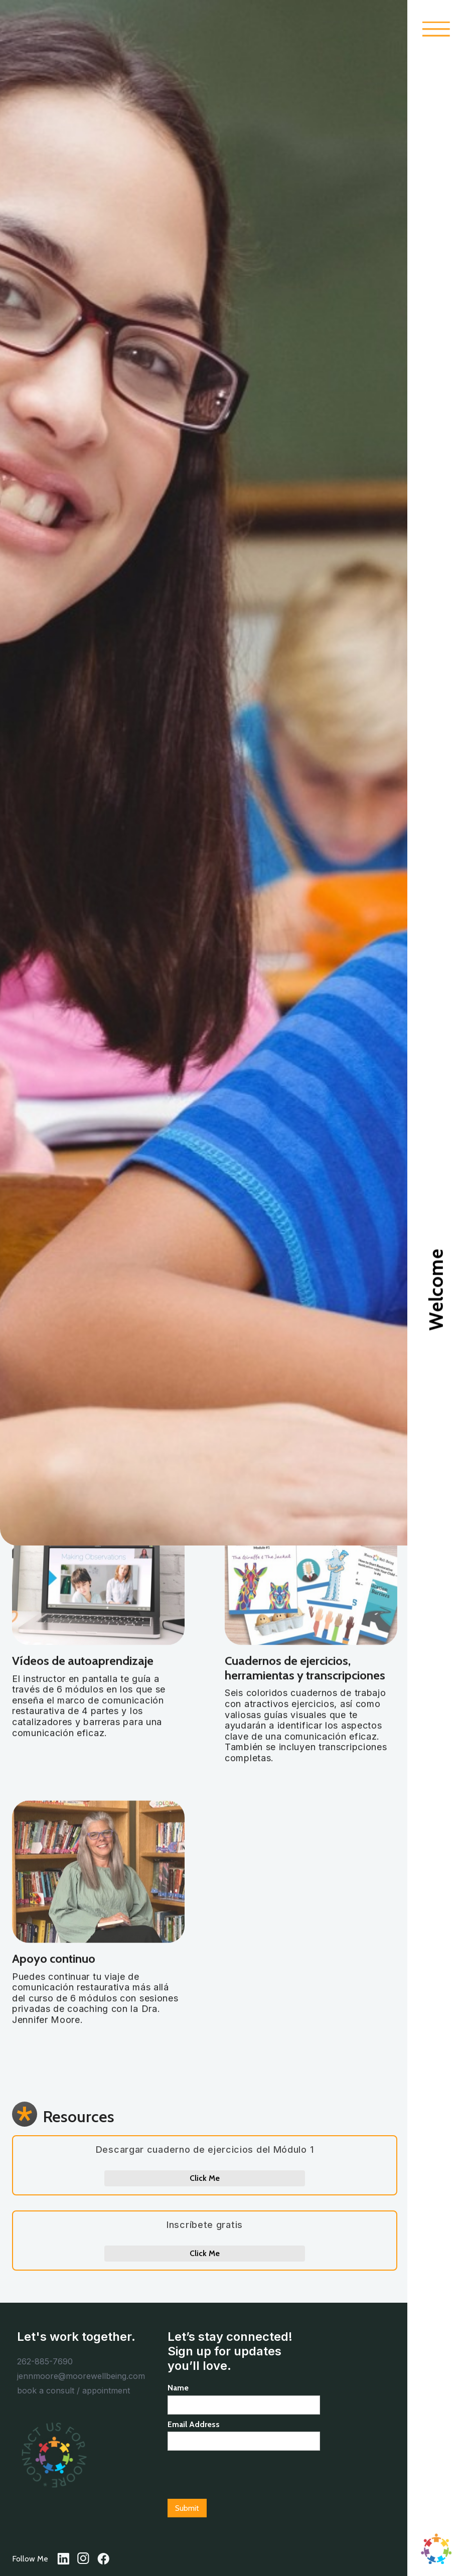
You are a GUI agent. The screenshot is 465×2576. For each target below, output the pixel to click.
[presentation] (244, 2475)
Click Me (205, 2178)
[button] (436, 29)
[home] (436, 2548)
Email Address (194, 2424)
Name (178, 2387)
